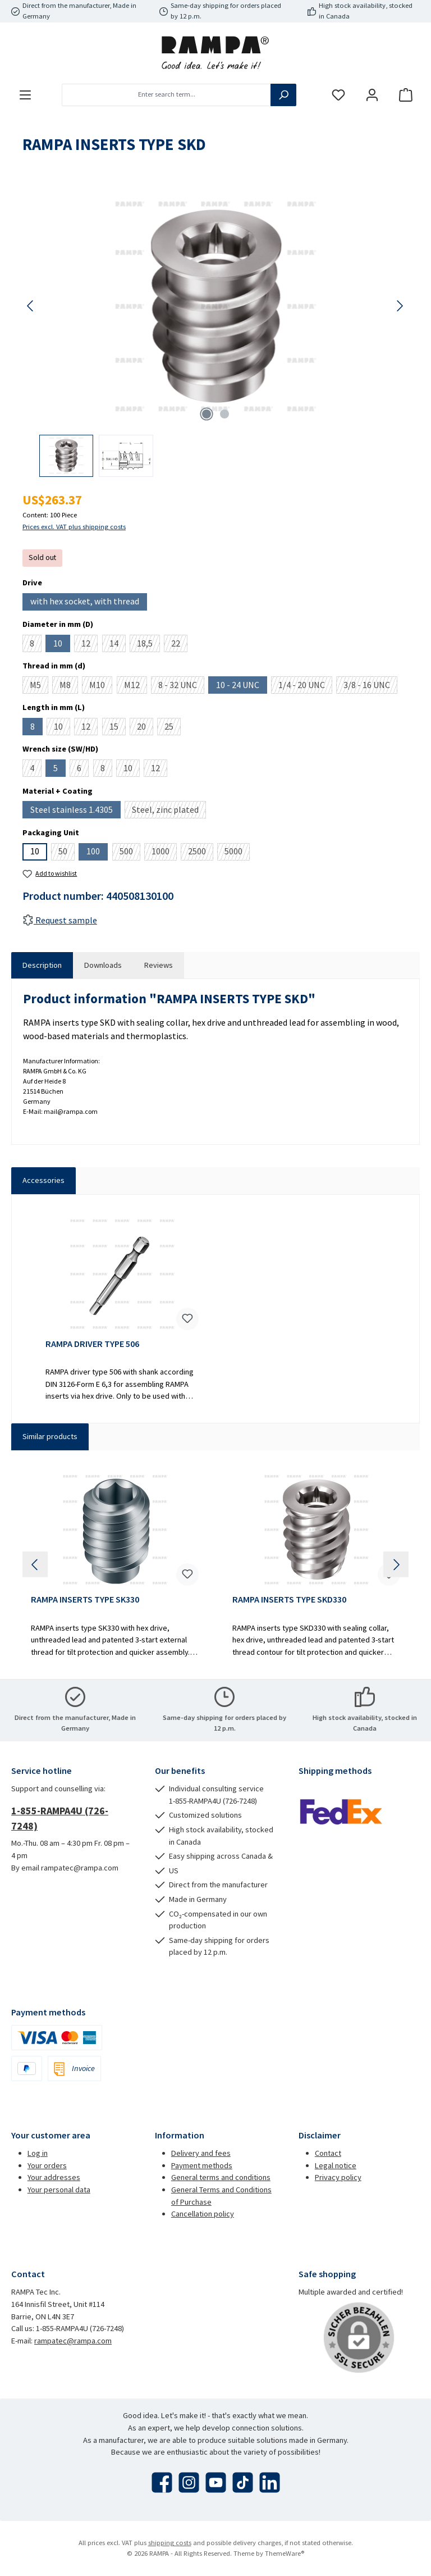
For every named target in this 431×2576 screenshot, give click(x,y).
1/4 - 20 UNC (305, 686)
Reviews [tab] (158, 965)
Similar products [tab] (49, 1436)
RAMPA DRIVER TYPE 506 (92, 1344)
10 (61, 645)
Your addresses (53, 2177)
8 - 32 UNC (181, 686)
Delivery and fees (201, 2153)
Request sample (59, 920)
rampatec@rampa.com (73, 2341)
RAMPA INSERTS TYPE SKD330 (289, 1599)
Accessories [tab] (43, 1180)
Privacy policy (338, 2177)
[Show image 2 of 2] (224, 413)
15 (117, 728)
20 (145, 728)
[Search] (283, 95)
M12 (135, 686)
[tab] (42, 965)
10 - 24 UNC (241, 686)
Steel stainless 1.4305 (75, 811)
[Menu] (25, 94)
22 (179, 645)
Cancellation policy (202, 2214)
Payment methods (201, 2165)
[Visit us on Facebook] (162, 2482)
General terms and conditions (220, 2177)
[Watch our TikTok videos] (242, 2482)
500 (130, 852)
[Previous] (30, 306)
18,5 (148, 645)
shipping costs (169, 2542)
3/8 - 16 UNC (370, 686)
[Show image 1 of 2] (206, 413)
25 (172, 728)
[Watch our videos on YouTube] (215, 2482)
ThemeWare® (284, 2553)
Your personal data (58, 2189)
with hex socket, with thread (88, 602)
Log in (37, 2153)
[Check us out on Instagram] (188, 2482)
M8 (68, 686)
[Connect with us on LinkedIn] (269, 2482)
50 (66, 852)
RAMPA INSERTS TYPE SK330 (85, 1599)
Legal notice (335, 2165)
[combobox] (166, 95)
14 (117, 645)
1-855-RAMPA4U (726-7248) (59, 1818)
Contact (328, 2153)
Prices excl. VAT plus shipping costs (74, 526)
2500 (200, 852)
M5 (39, 686)
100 (97, 852)
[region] (215, 331)
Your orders (47, 2165)
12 (89, 645)
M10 (100, 686)
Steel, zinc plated (169, 811)
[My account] (372, 94)
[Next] (399, 306)
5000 (237, 852)
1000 (164, 852)
